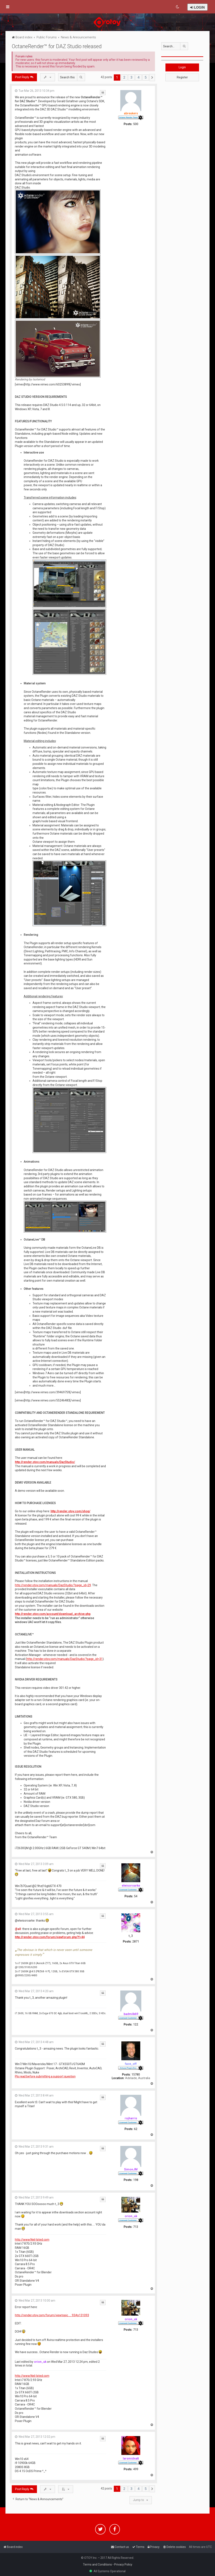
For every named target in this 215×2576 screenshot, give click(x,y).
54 (135, 1896)
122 (135, 2024)
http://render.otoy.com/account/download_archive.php (52, 1614)
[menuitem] (177, 7)
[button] (152, 77)
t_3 (131, 1935)
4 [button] (138, 77)
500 (135, 124)
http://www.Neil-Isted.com (32, 2239)
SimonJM (131, 2169)
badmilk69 (131, 2014)
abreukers (131, 113)
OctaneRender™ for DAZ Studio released (57, 46)
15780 (135, 2074)
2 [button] (124, 77)
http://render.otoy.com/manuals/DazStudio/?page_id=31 (65, 1659)
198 (135, 2180)
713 (135, 2226)
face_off (131, 2063)
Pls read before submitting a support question (45, 2076)
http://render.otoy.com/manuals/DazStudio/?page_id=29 (53, 1585)
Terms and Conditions (97, 2564)
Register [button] (182, 77)
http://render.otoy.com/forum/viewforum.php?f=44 (50, 1937)
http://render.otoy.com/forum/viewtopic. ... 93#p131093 (52, 2315)
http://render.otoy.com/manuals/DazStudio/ (45, 1462)
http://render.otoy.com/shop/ (70, 1511)
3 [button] (131, 77)
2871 (135, 1941)
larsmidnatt (131, 2458)
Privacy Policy (123, 2564)
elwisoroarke (131, 1885)
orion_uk (131, 2216)
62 (135, 2129)
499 (135, 2469)
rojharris (131, 2118)
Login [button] (182, 67)
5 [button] (146, 77)
